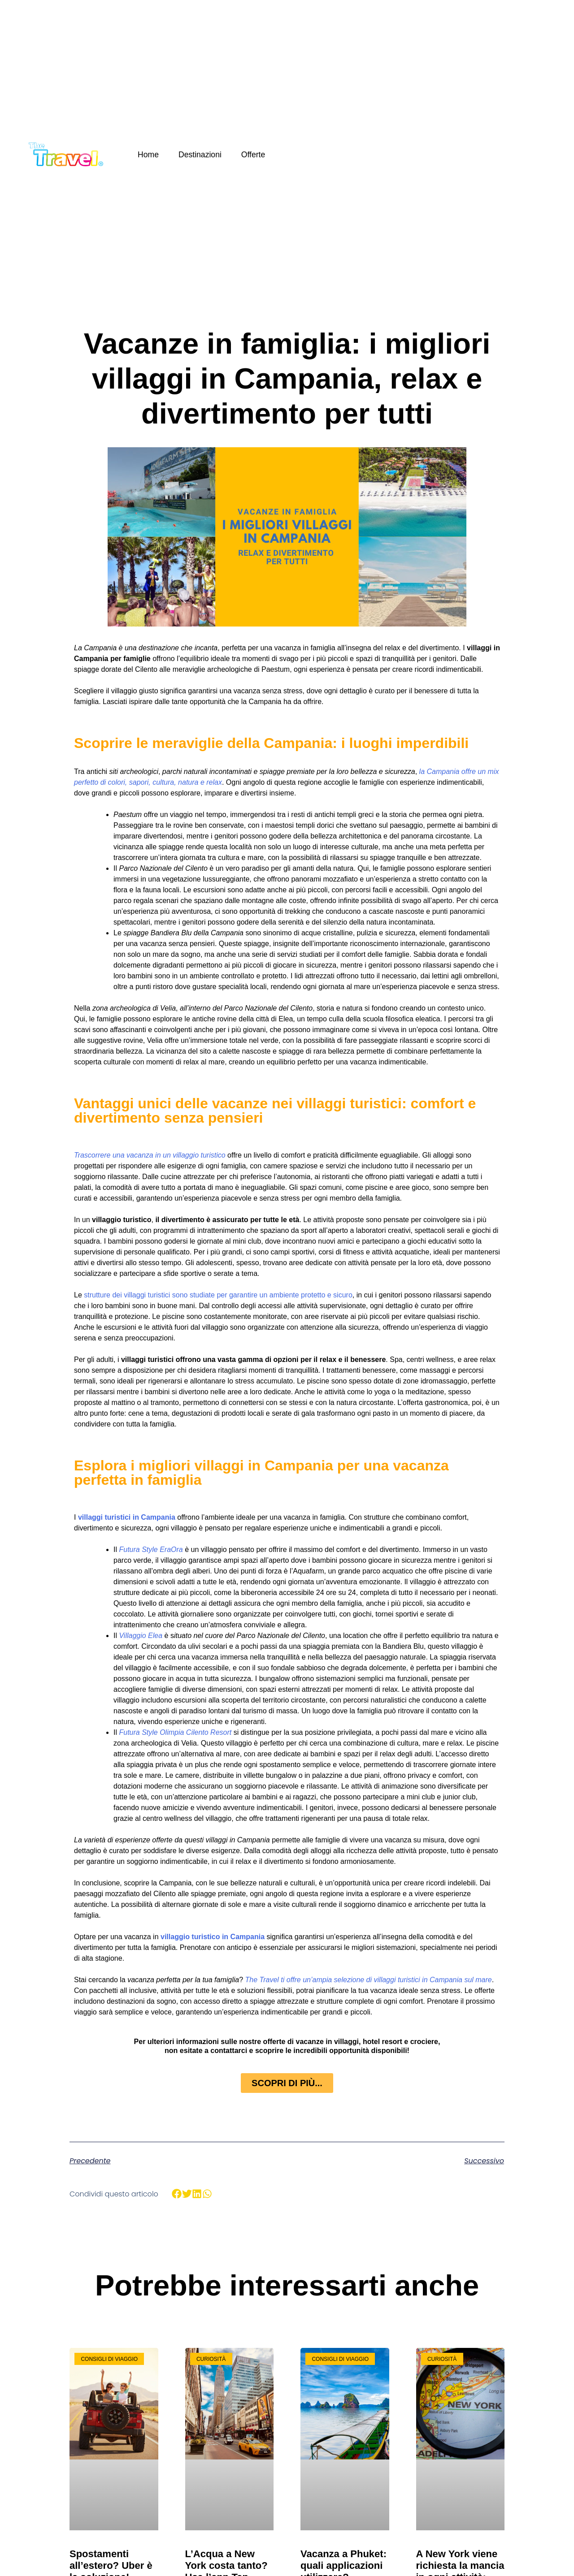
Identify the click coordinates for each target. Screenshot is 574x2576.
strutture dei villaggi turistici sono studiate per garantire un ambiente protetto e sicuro (218, 1295)
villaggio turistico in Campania (213, 1937)
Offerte (253, 154)
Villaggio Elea (140, 1635)
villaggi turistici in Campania (126, 1517)
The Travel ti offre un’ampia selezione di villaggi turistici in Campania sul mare (368, 1980)
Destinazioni (200, 154)
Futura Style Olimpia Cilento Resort (175, 1732)
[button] (177, 2194)
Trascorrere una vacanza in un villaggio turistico (150, 1155)
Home (148, 154)
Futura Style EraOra (151, 1549)
